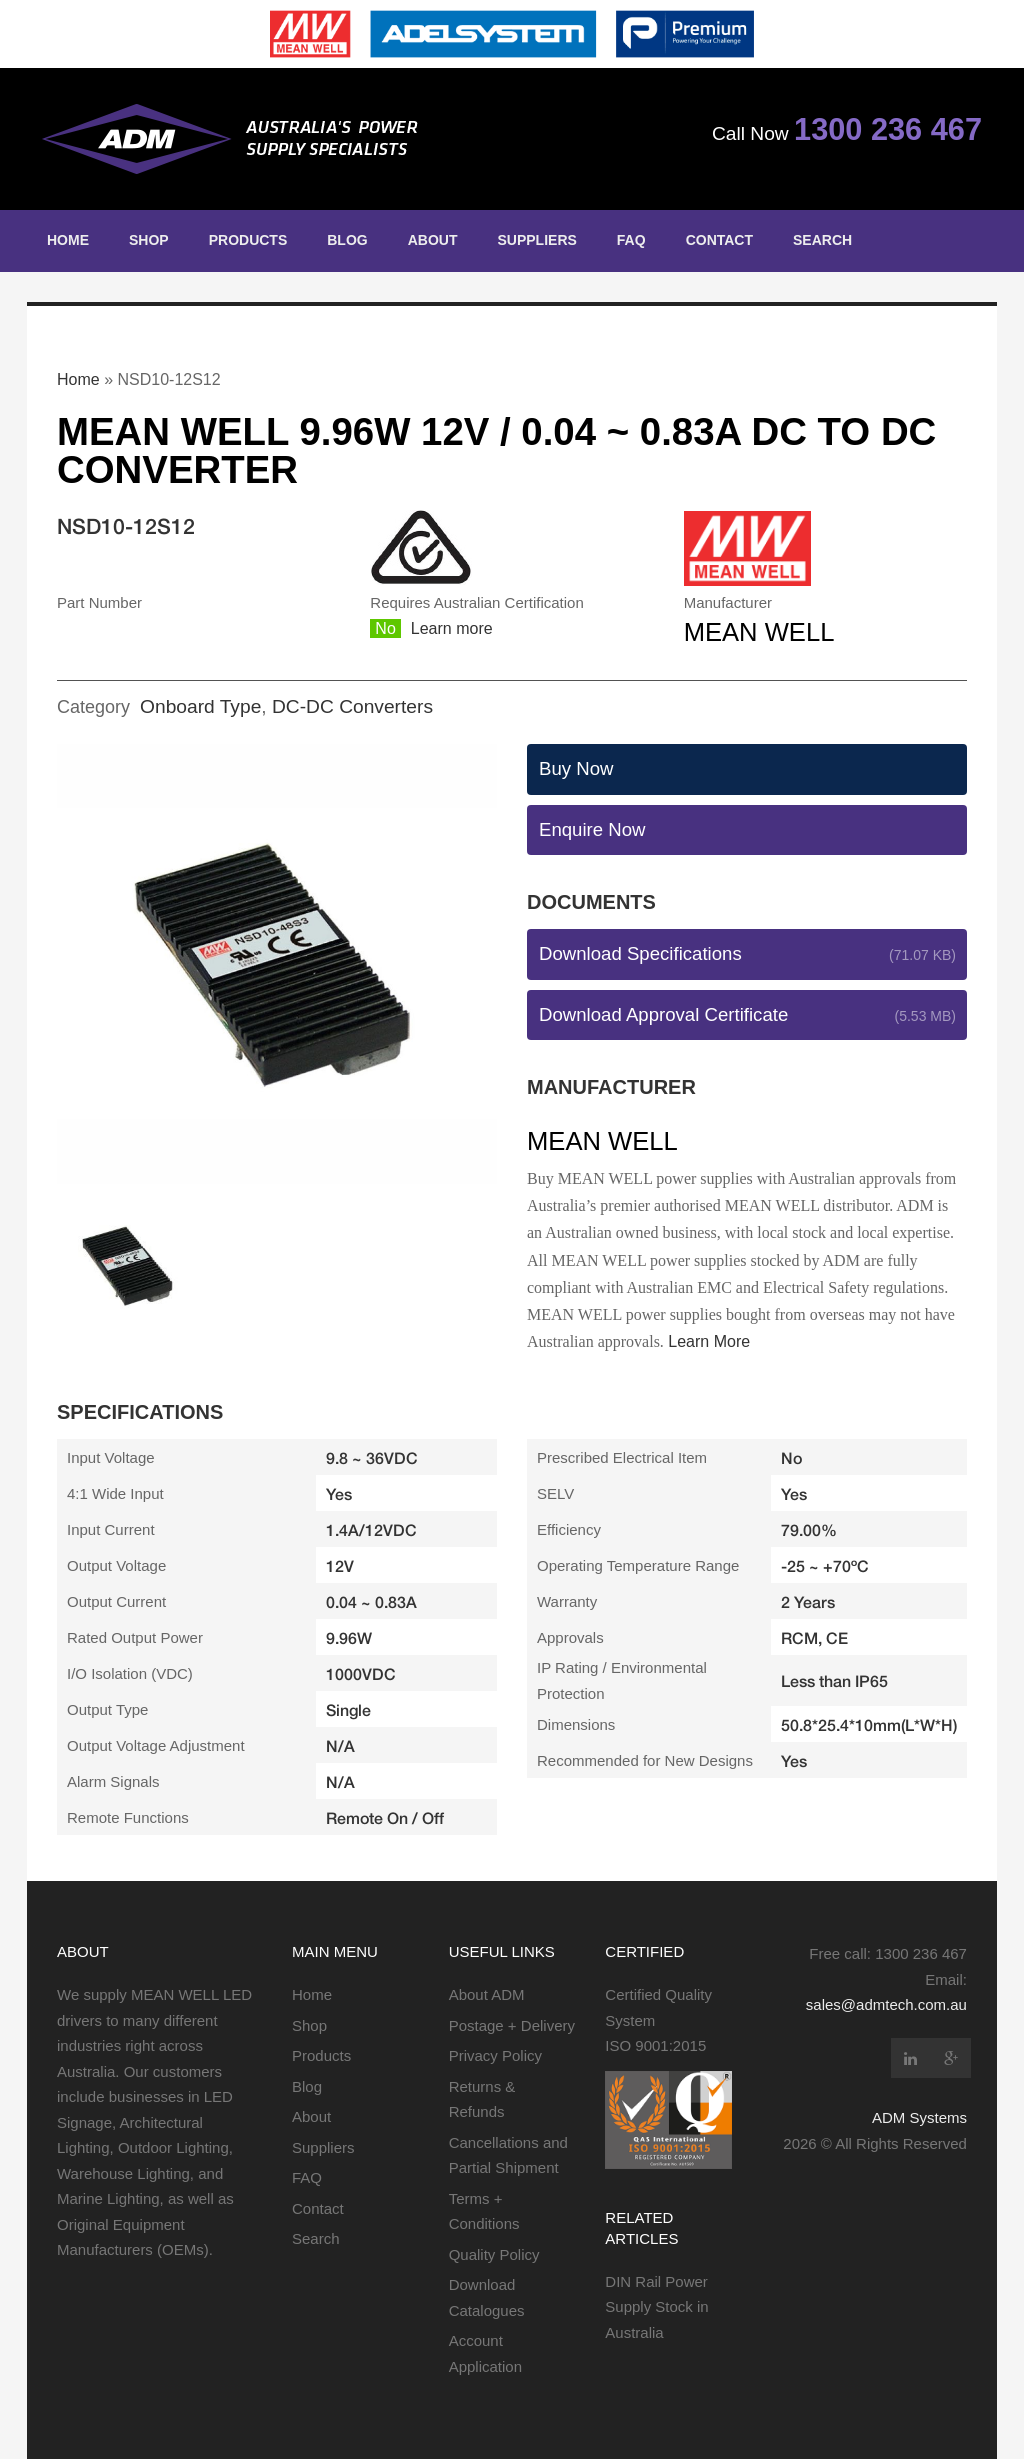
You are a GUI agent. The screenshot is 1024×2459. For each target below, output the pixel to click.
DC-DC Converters (352, 706)
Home (68, 240)
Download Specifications (640, 953)
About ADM (487, 1994)
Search (822, 240)
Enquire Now (592, 829)
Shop (149, 240)
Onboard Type (200, 706)
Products (248, 240)
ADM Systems (919, 2117)
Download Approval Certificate (663, 1014)
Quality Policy (494, 2254)
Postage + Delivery (512, 2025)
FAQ (631, 240)
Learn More (709, 1341)
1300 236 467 (888, 129)
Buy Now (576, 768)
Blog (347, 240)
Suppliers (536, 240)
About (433, 240)
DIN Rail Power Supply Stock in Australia (656, 2307)
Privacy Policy (495, 2055)
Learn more (452, 628)
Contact (719, 240)
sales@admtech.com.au (886, 2004)
